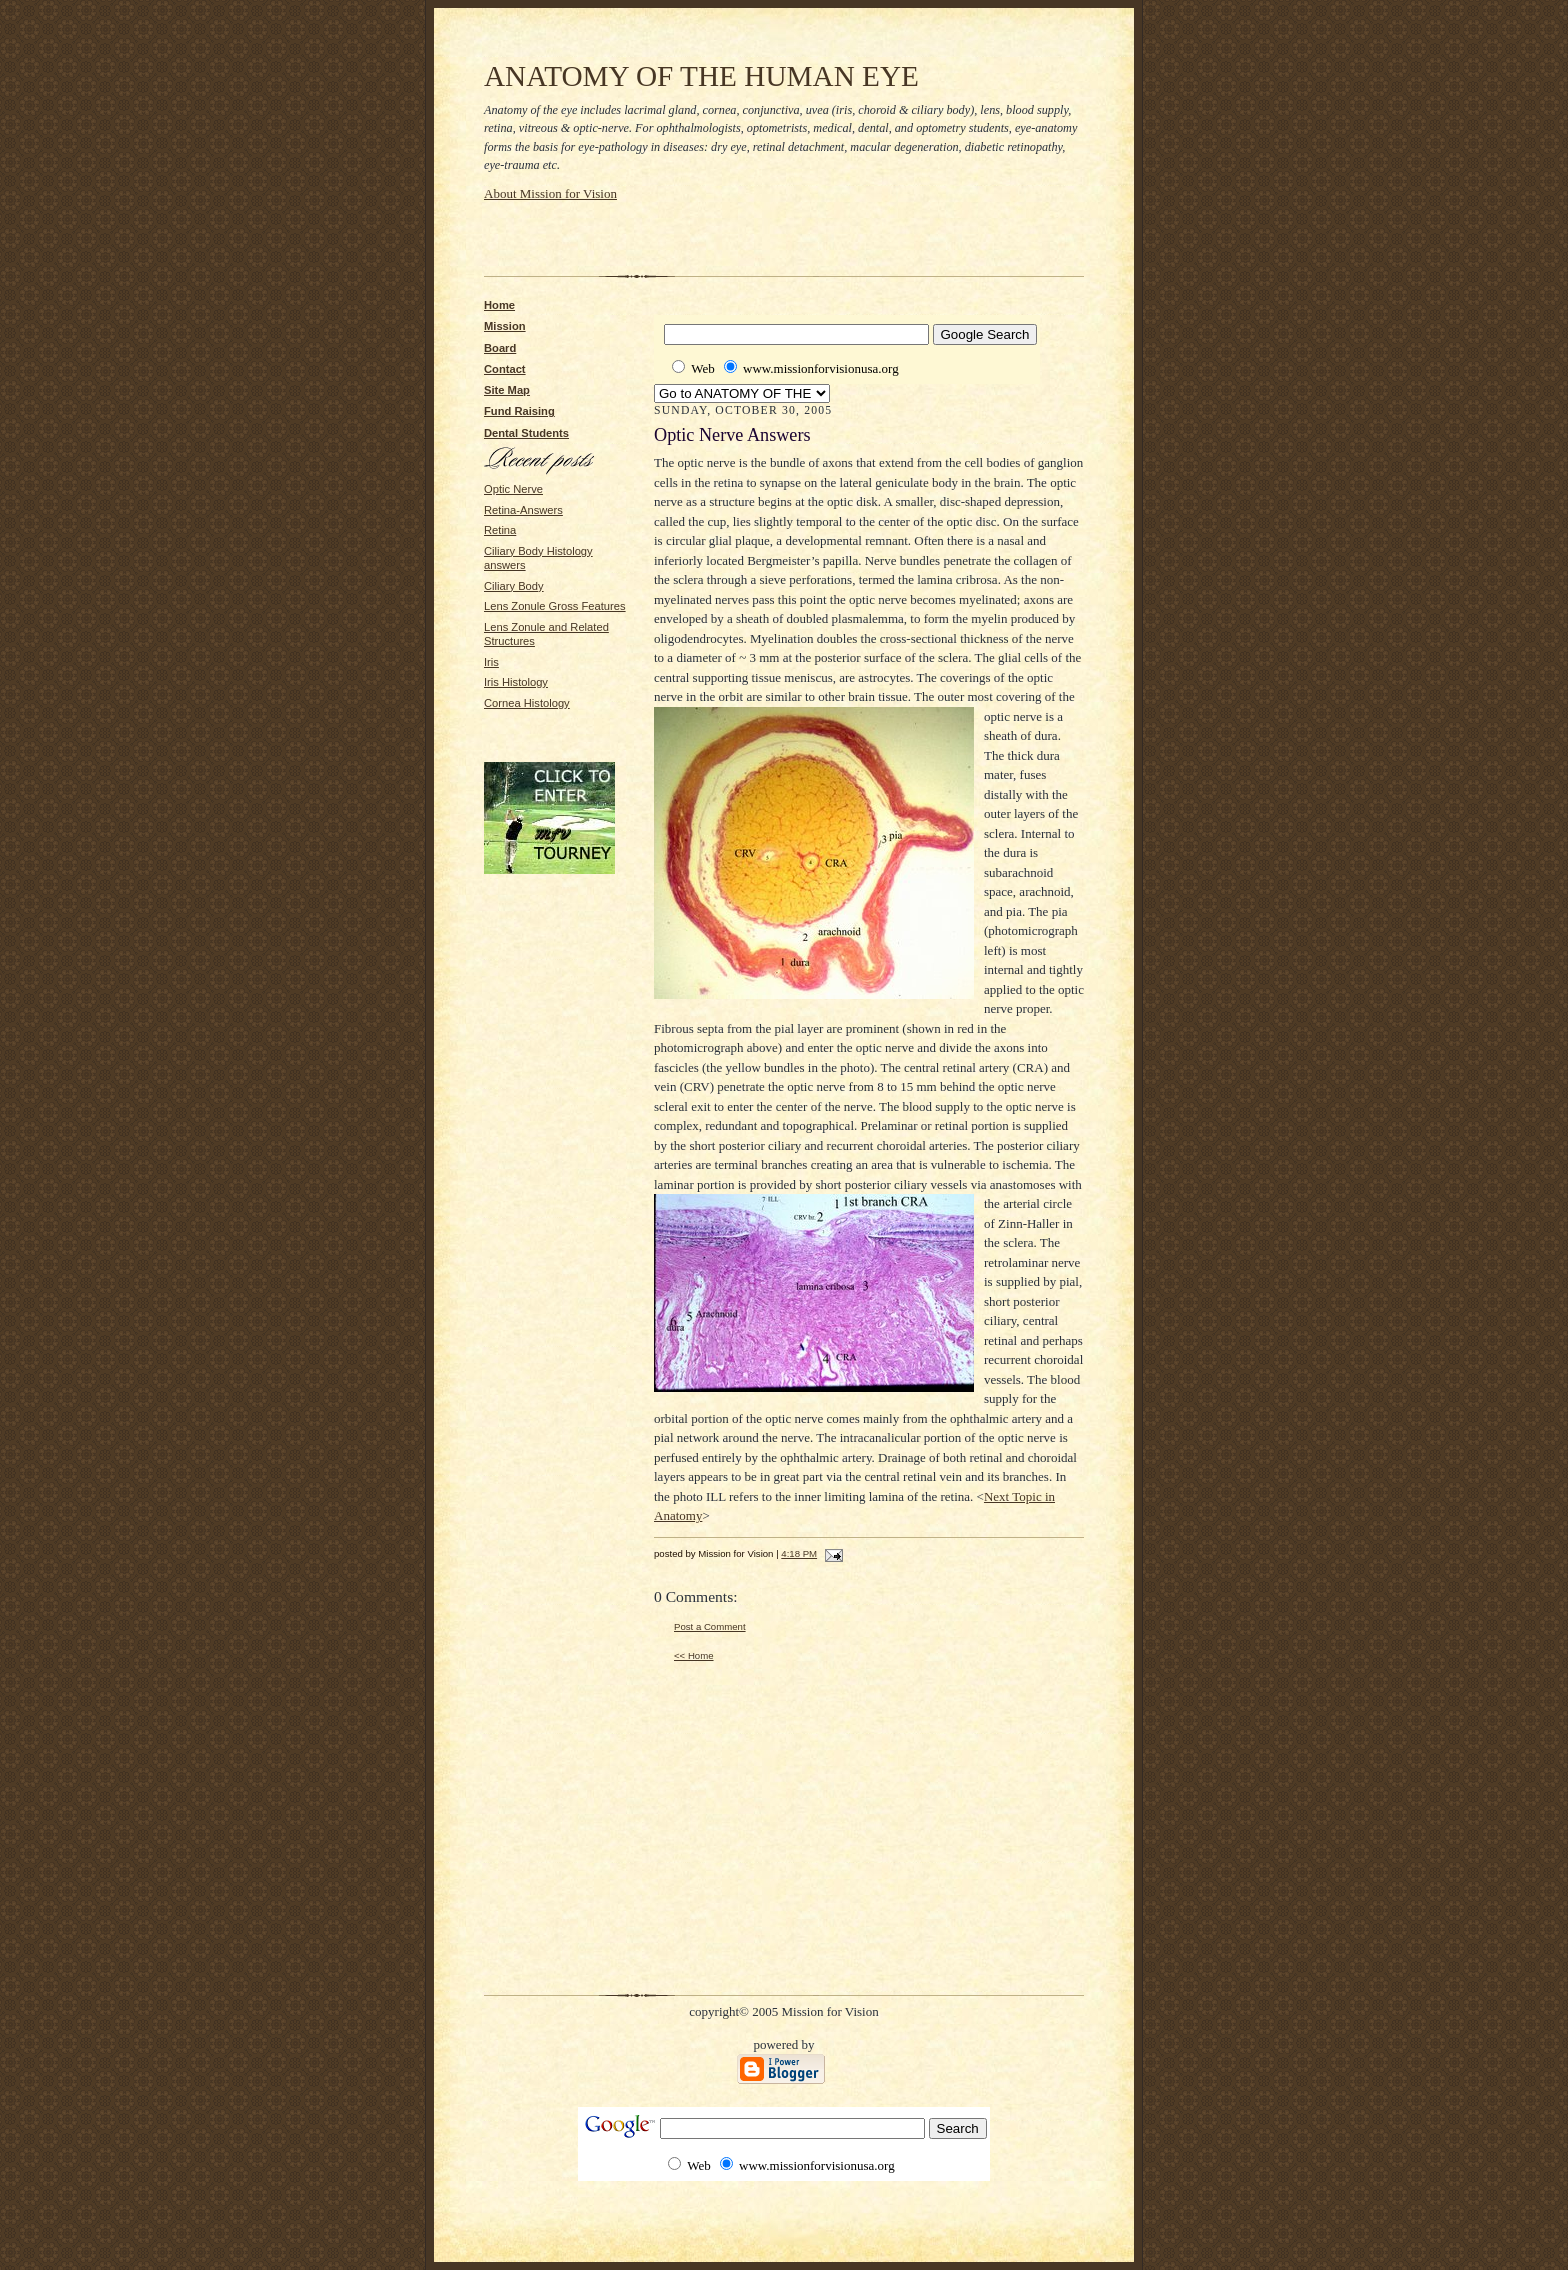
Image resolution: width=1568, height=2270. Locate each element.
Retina (500, 530)
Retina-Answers (523, 510)
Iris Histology (516, 682)
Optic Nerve (513, 489)
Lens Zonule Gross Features (555, 606)
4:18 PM (799, 1553)
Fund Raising (519, 411)
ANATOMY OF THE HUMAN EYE (701, 76)
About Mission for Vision (550, 193)
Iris (491, 662)
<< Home (694, 1655)
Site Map (507, 390)
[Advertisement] (718, 233)
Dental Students (526, 433)
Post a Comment (710, 1626)
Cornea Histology (527, 703)
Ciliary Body (514, 586)
